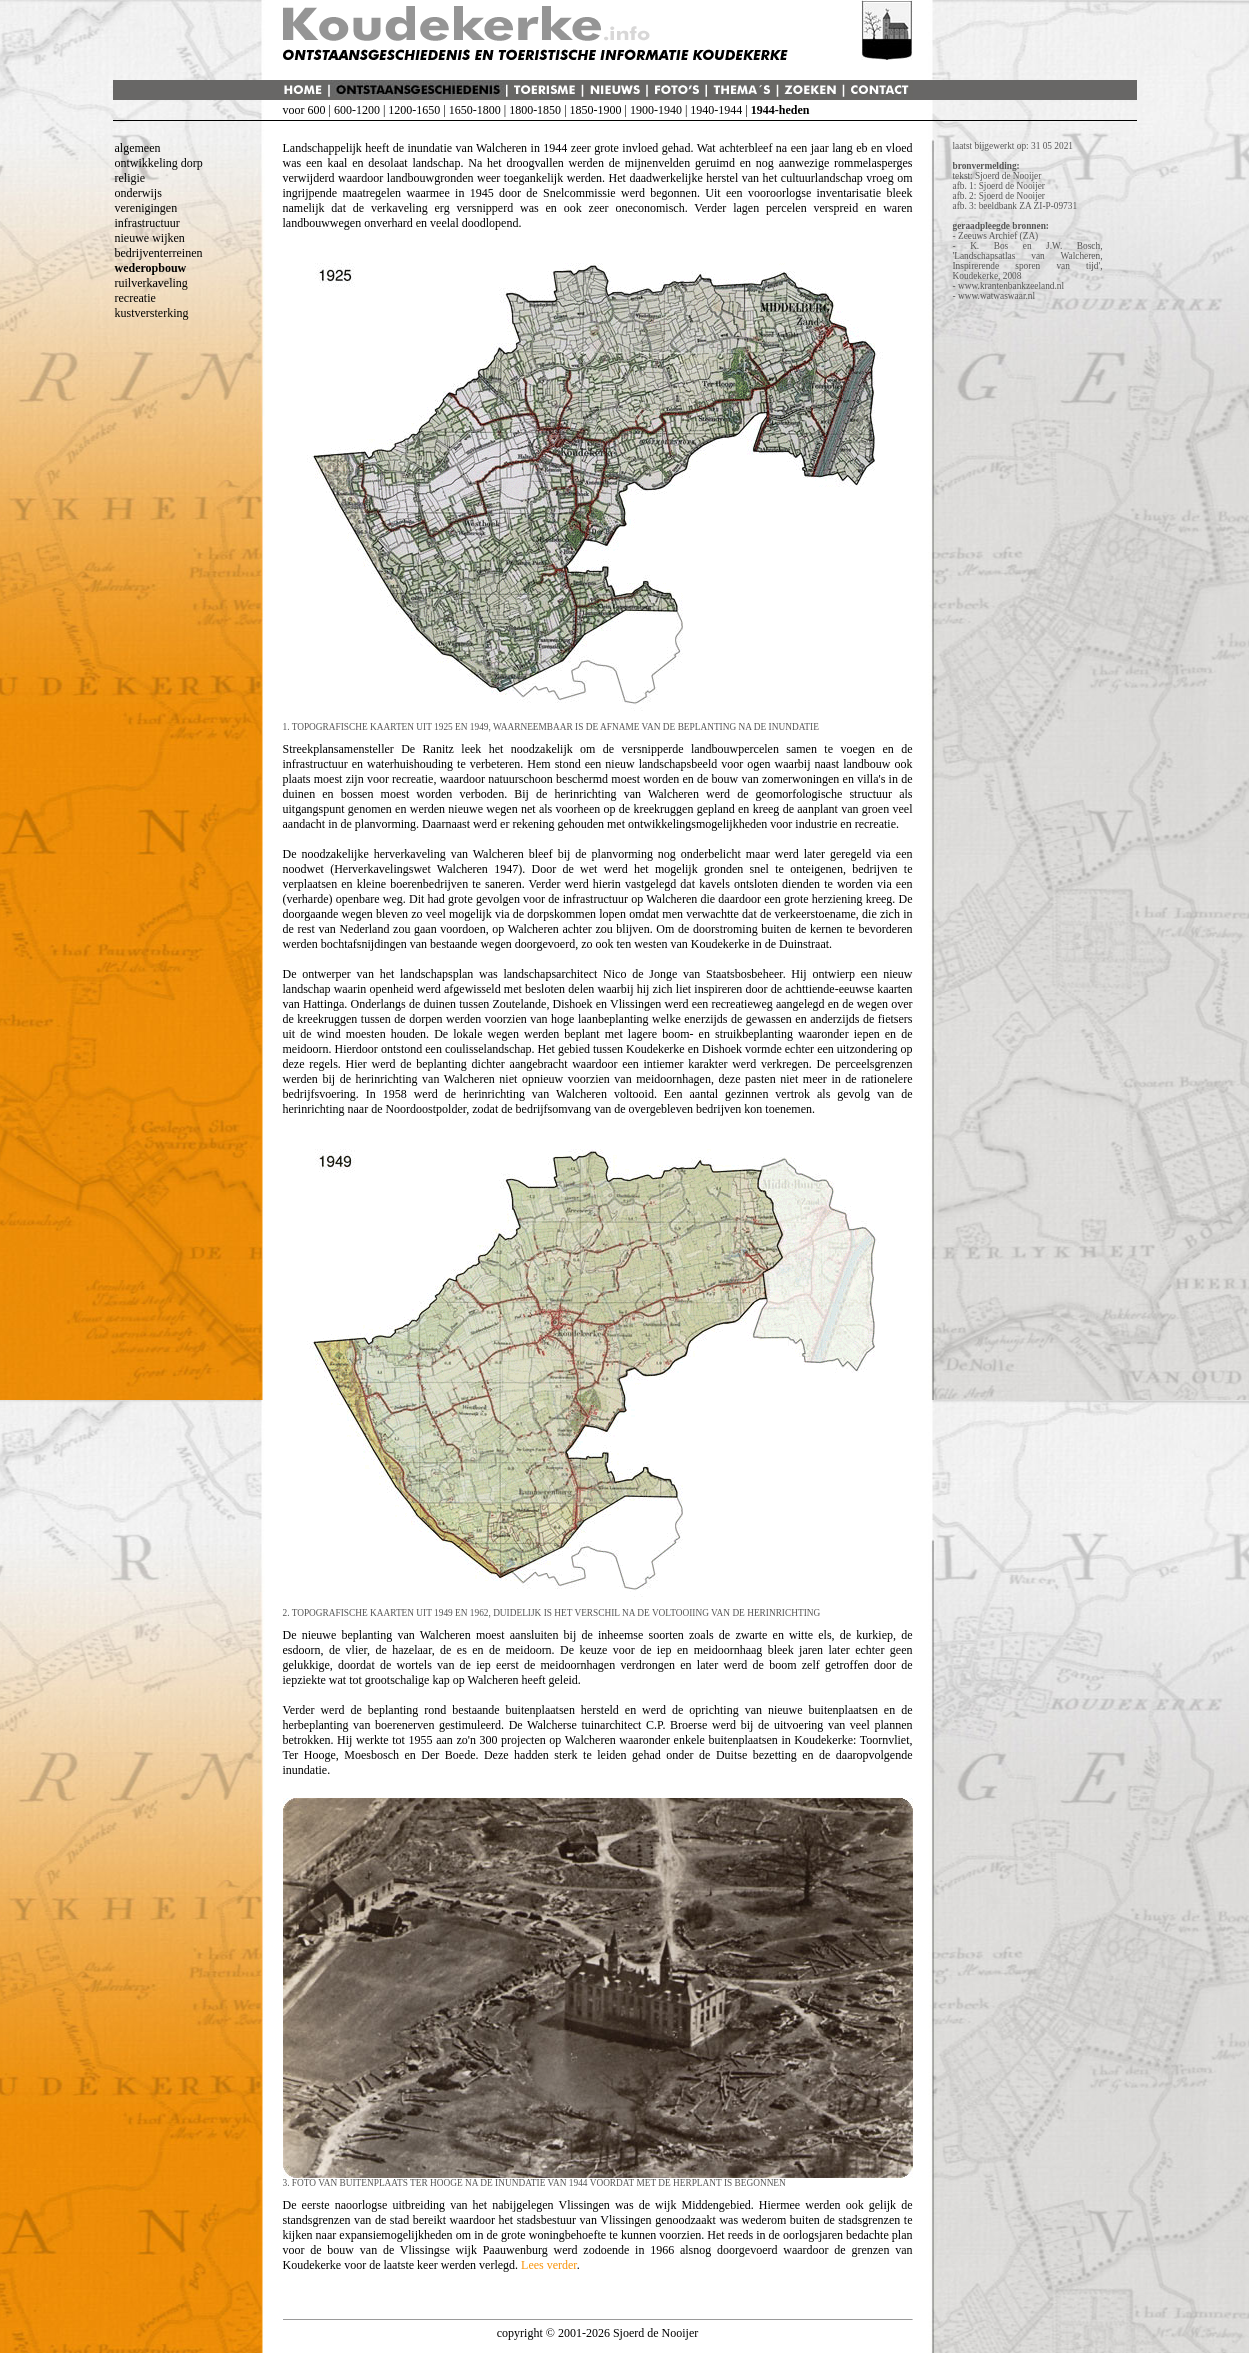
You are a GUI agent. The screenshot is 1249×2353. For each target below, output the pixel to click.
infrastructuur (147, 223)
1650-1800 (475, 110)
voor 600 (304, 110)
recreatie (135, 298)
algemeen (138, 148)
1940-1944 (716, 110)
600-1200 (357, 110)
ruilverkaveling (151, 283)
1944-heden (780, 110)
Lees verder (549, 2265)
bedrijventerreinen (159, 253)
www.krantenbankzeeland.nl (1011, 286)
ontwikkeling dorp (159, 163)
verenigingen (146, 208)
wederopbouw (151, 268)
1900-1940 (656, 110)
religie (130, 178)
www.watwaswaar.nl (996, 296)
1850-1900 (596, 110)
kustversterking (152, 313)
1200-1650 (414, 110)
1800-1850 (535, 110)
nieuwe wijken (150, 238)
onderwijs (138, 193)
